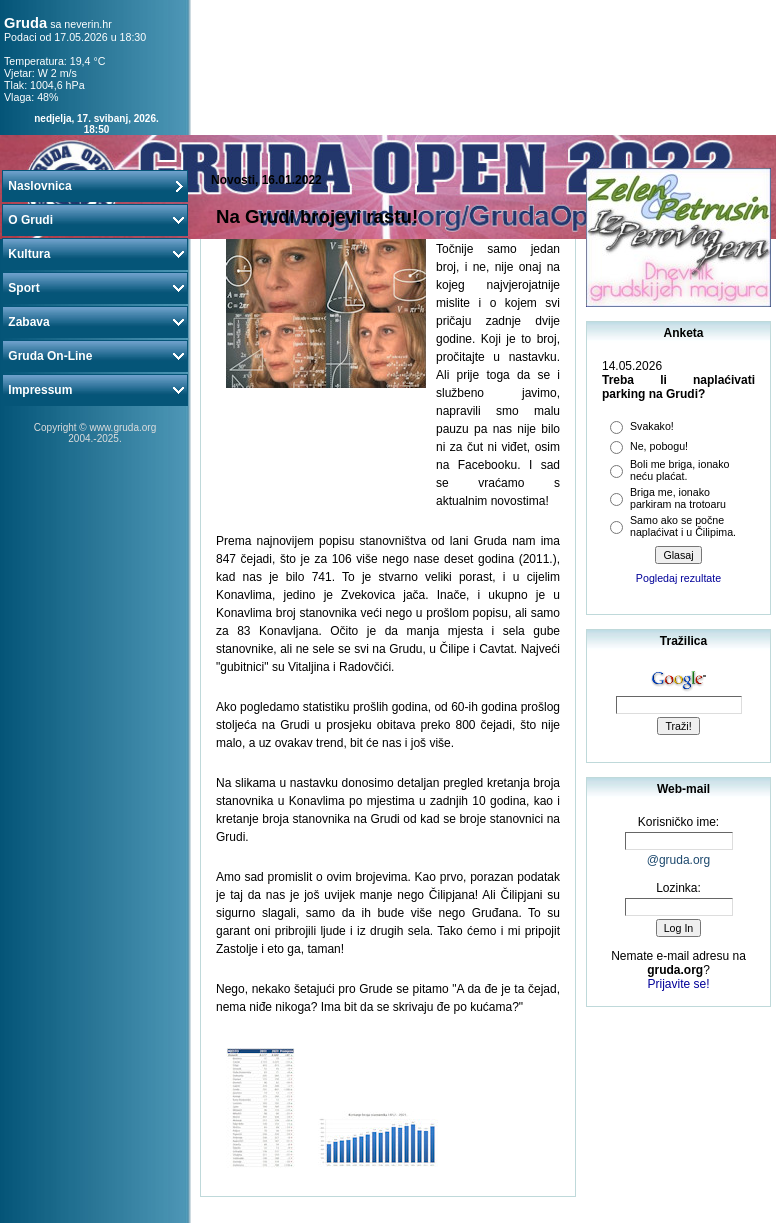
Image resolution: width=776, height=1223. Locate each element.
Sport (95, 288)
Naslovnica (95, 186)
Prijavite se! (678, 984)
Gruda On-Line (95, 356)
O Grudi (95, 220)
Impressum (95, 390)
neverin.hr (87, 24)
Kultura (95, 254)
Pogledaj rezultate (678, 578)
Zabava (95, 322)
